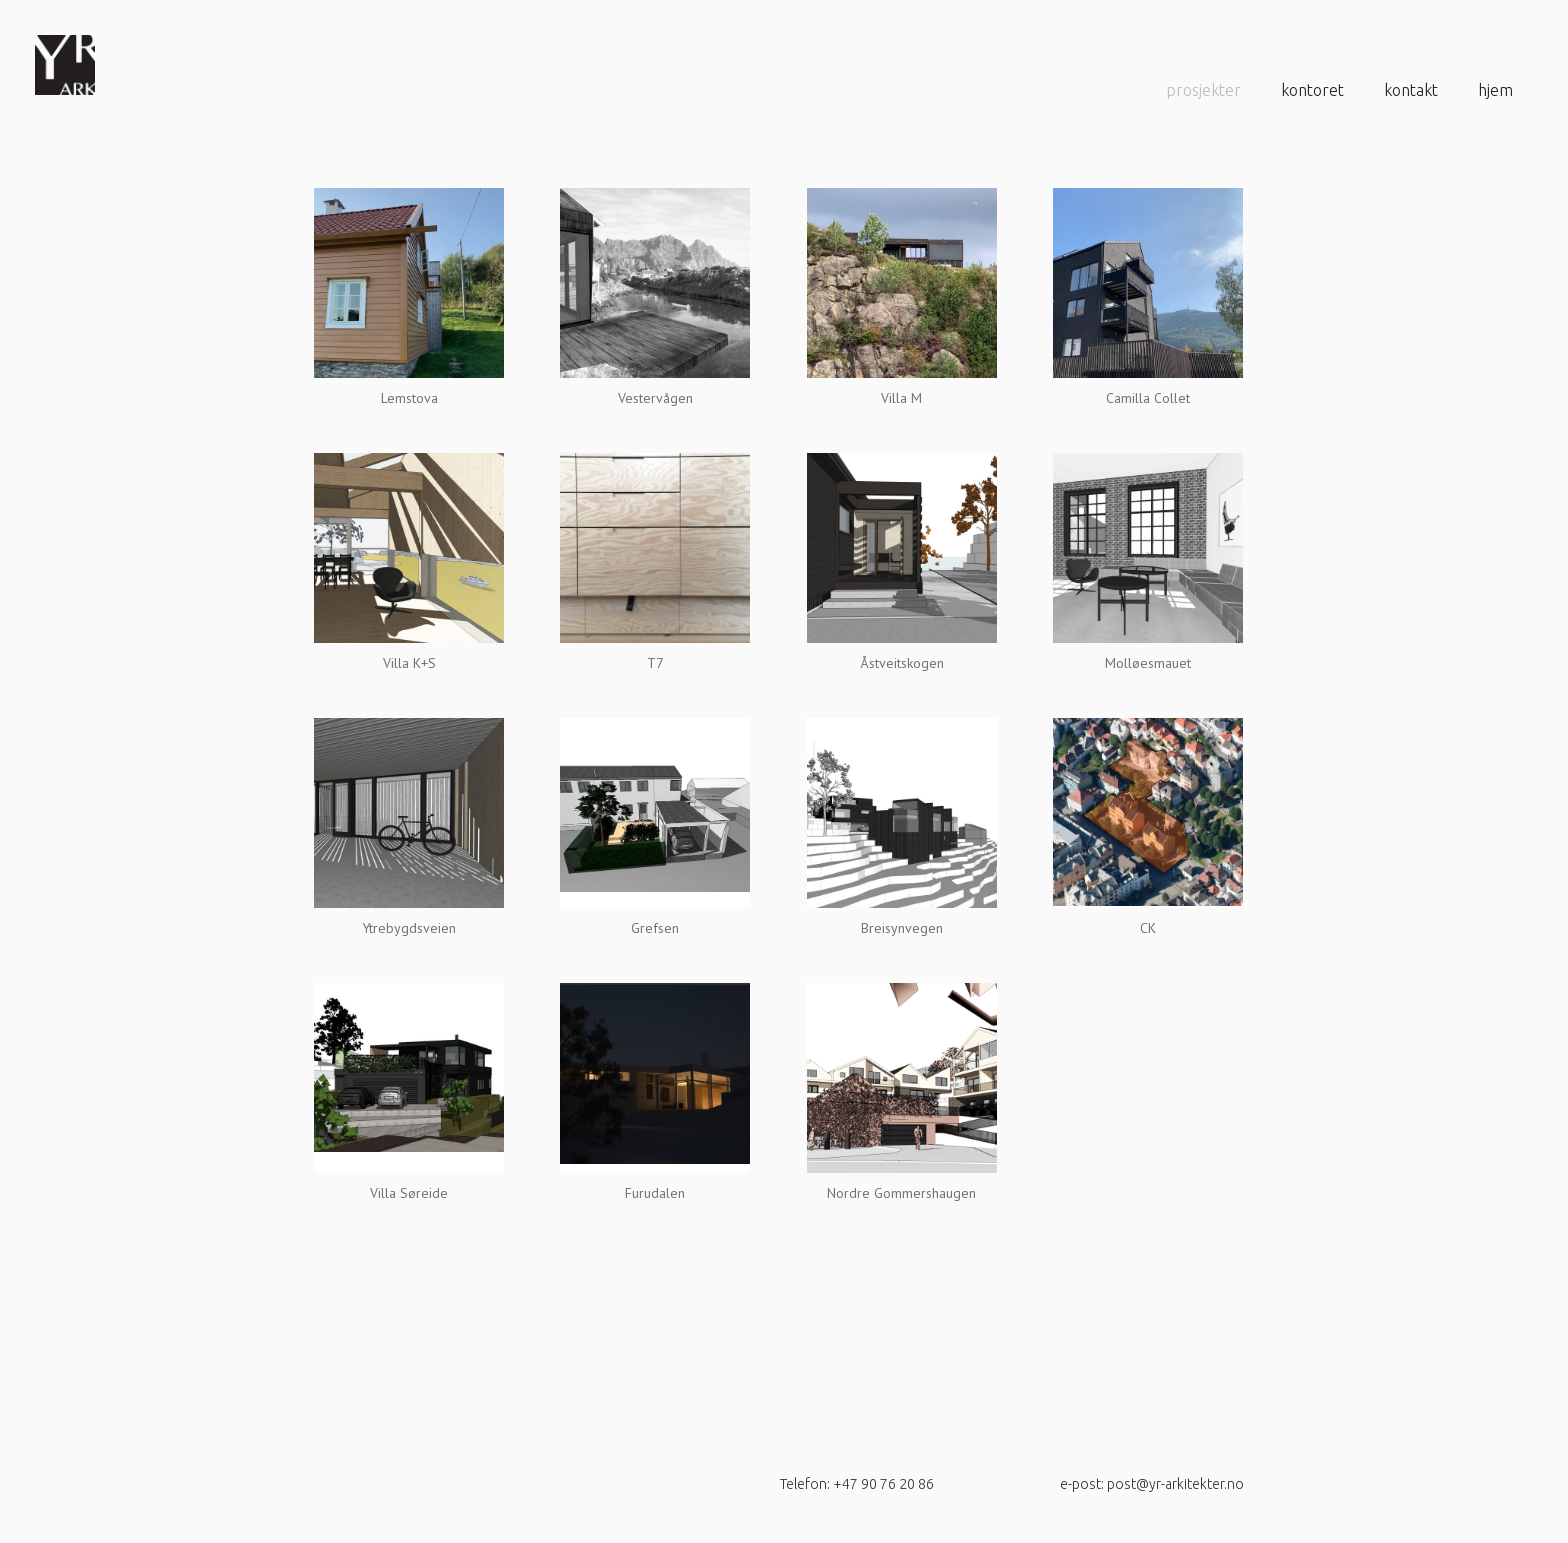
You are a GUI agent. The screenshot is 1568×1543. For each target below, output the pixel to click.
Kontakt (1411, 90)
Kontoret (1312, 90)
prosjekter (1203, 90)
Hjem (1495, 90)
